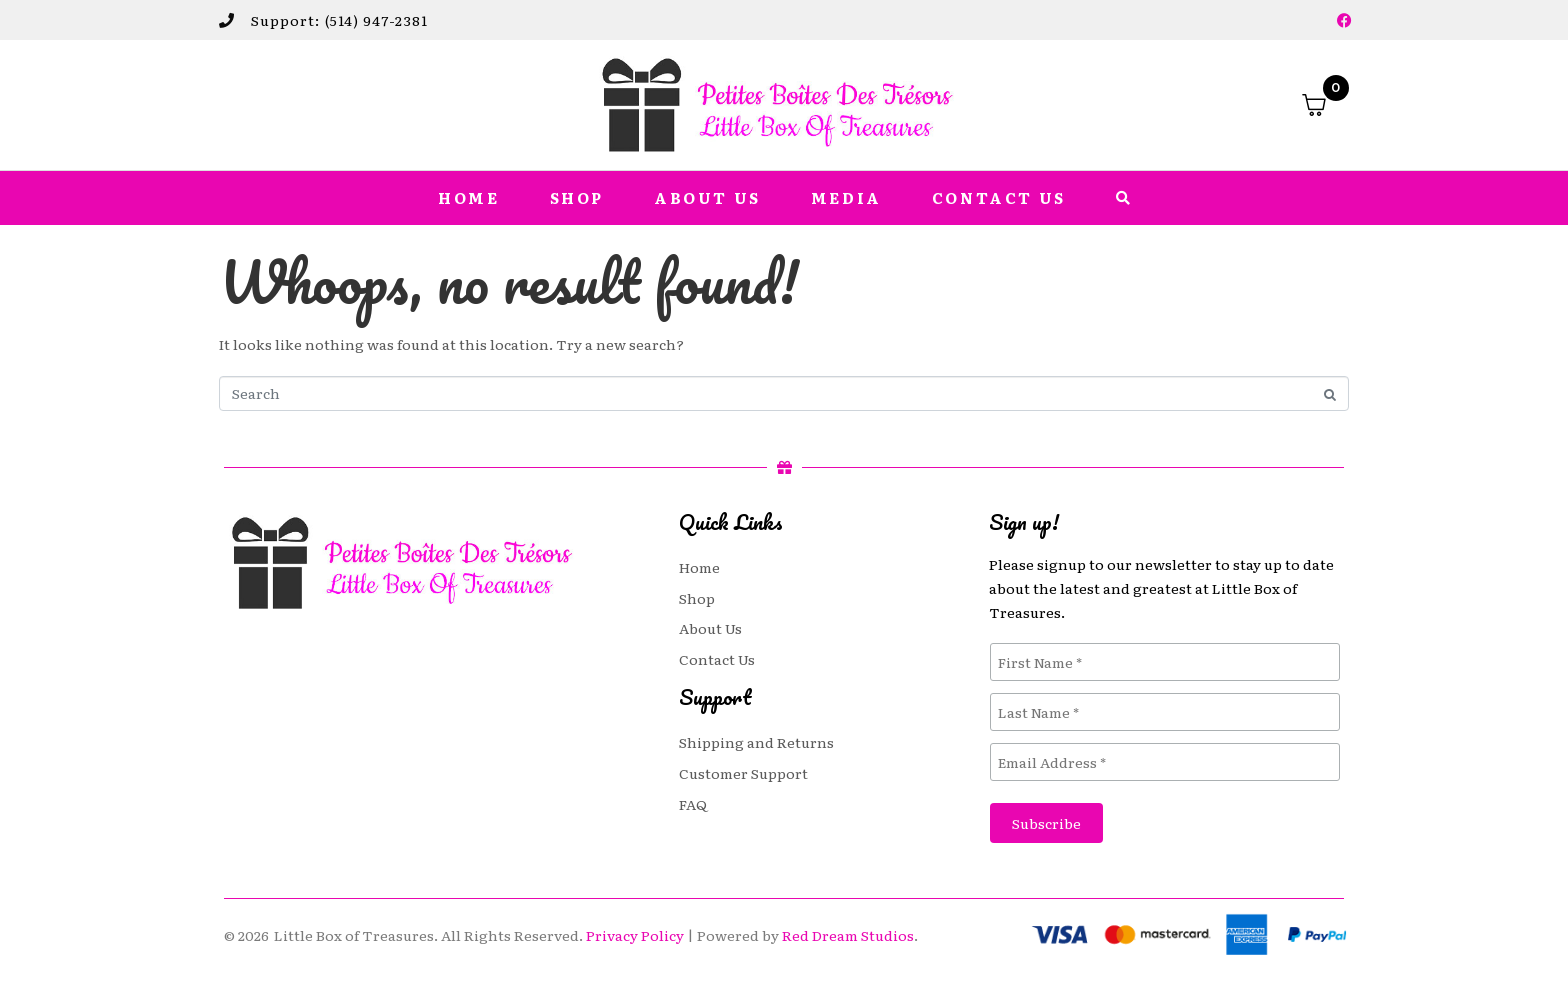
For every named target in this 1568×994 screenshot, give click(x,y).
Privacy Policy (635, 935)
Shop (577, 198)
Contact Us (999, 198)
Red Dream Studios (848, 935)
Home (468, 198)
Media (846, 198)
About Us (707, 198)
